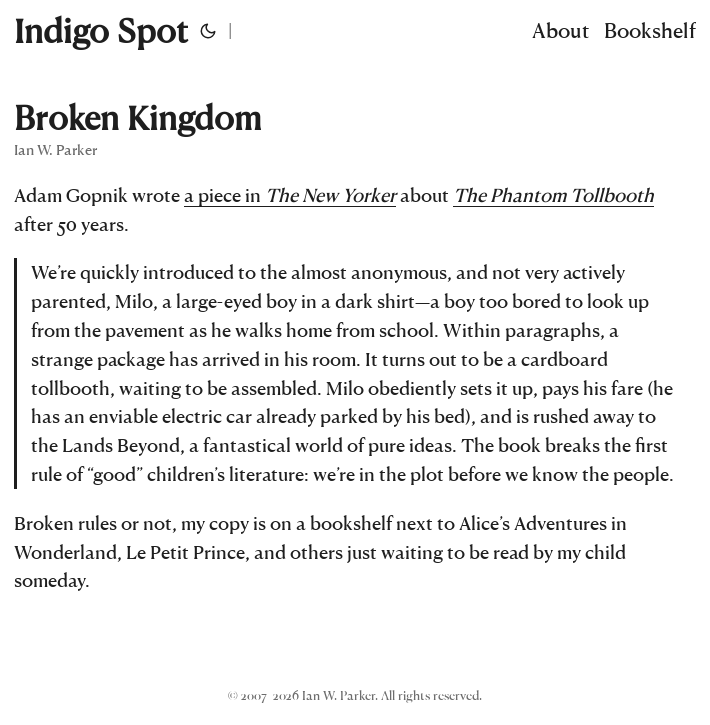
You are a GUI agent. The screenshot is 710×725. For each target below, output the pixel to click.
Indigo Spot (101, 30)
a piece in (290, 194)
